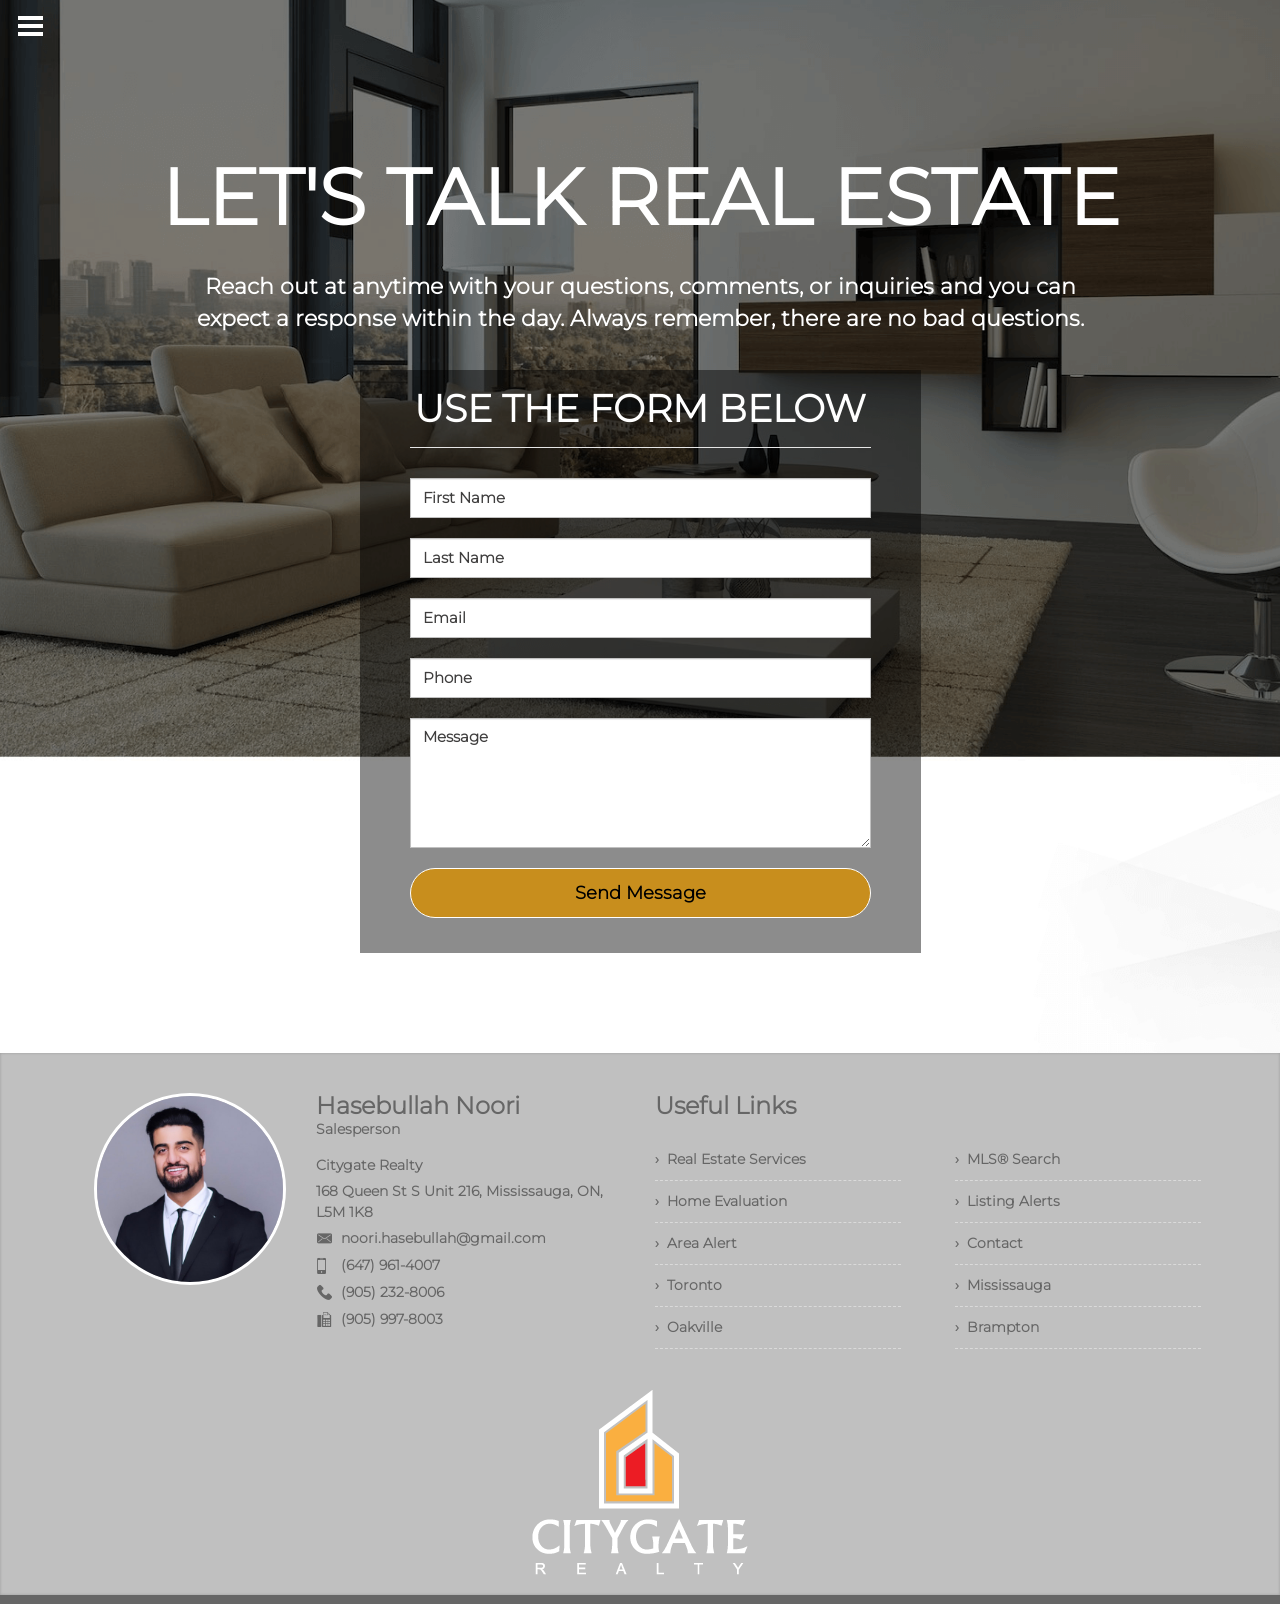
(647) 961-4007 (390, 1265)
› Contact (989, 1243)
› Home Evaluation (721, 1201)
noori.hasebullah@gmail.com (443, 1238)
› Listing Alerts (1007, 1201)
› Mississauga (1003, 1285)
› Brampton (997, 1327)
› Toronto (688, 1285)
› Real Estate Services (730, 1159)
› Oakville (688, 1327)
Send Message (640, 893)
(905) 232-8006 (392, 1292)
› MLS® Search (1007, 1159)
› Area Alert (696, 1243)
